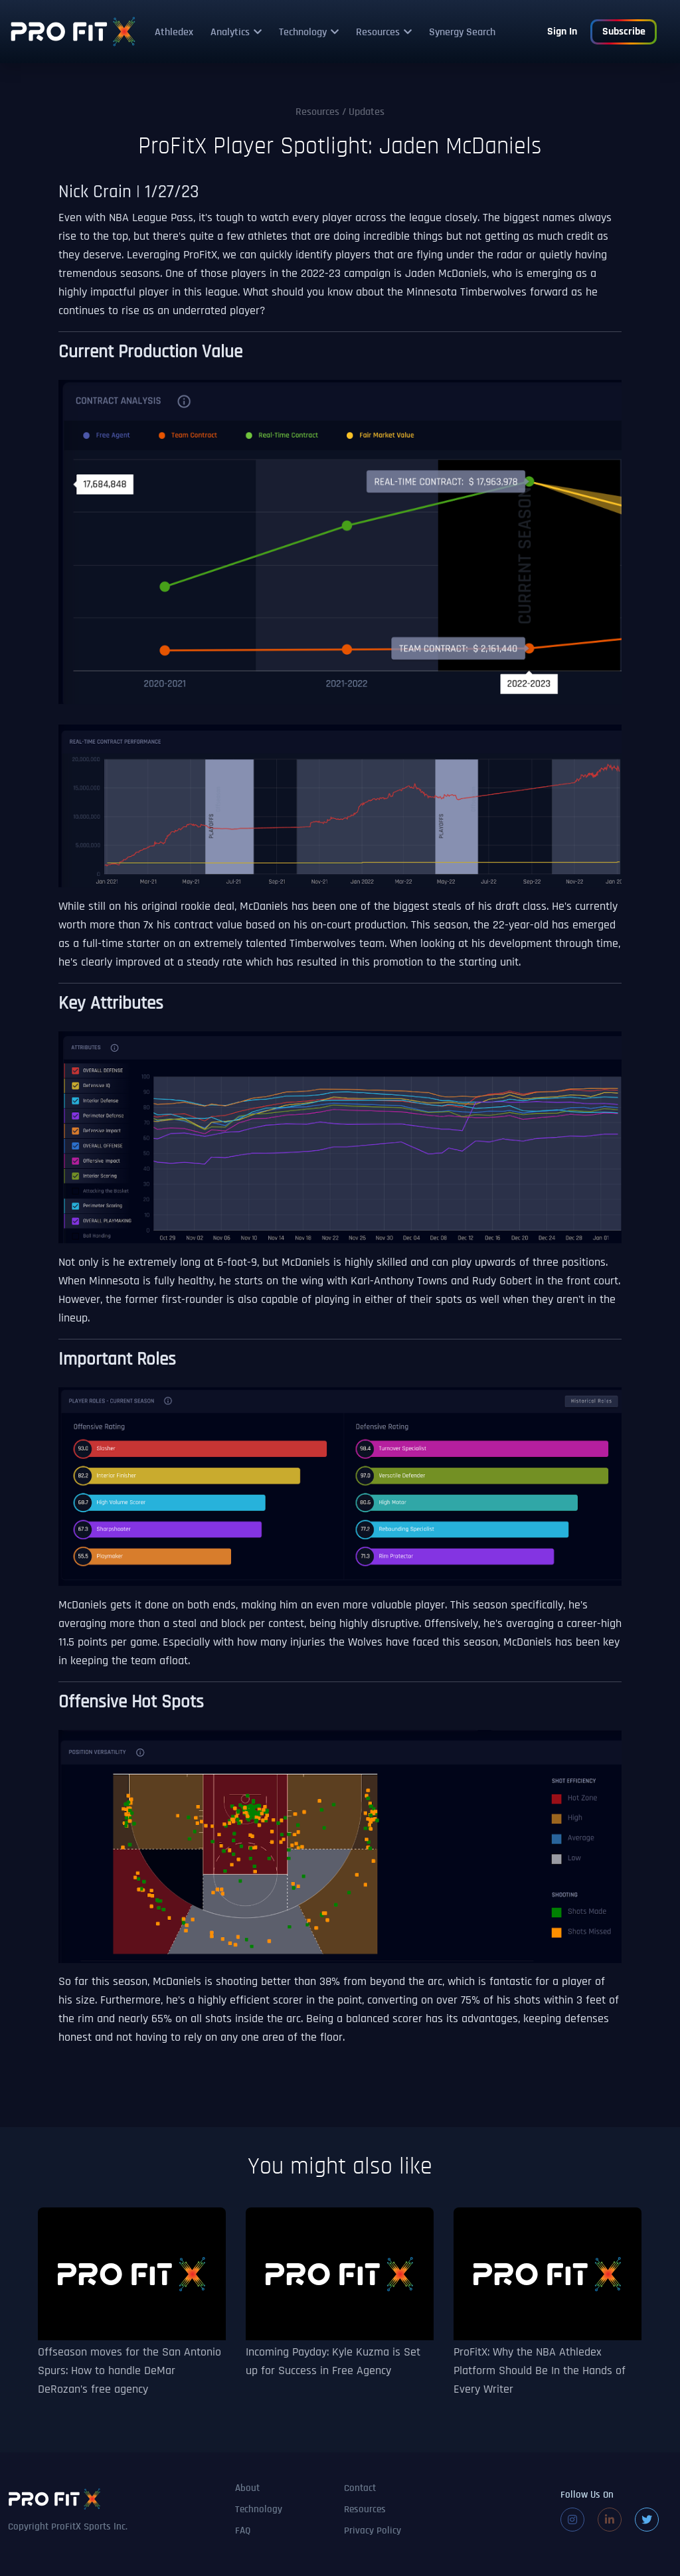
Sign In (562, 32)
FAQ (242, 2531)
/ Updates (340, 112)
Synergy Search (462, 32)
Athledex (174, 32)
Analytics (230, 32)
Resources (378, 32)
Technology (303, 32)
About (247, 2489)
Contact (360, 2489)
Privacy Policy (372, 2531)
